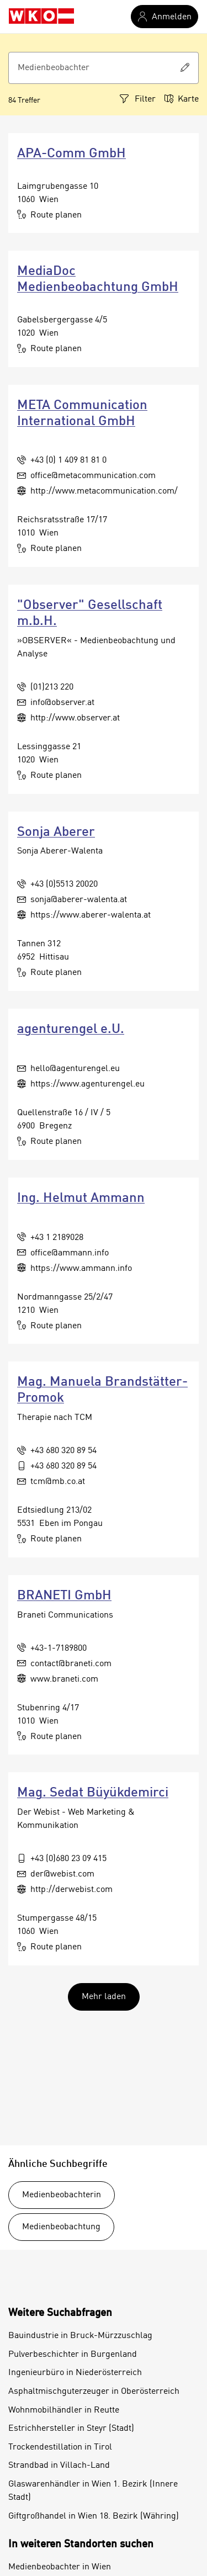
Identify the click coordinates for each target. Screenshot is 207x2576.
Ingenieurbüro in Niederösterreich (75, 2372)
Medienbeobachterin (61, 2195)
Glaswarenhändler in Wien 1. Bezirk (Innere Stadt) (93, 2491)
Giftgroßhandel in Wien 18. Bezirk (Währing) (93, 2516)
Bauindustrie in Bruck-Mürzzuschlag (80, 2335)
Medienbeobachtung (61, 2227)
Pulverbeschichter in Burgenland (72, 2354)
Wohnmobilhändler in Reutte (63, 2410)
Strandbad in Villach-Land (59, 2465)
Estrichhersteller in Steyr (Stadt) (71, 2428)
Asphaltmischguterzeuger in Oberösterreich (93, 2391)
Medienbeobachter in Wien (59, 2567)
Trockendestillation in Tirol (60, 2447)
